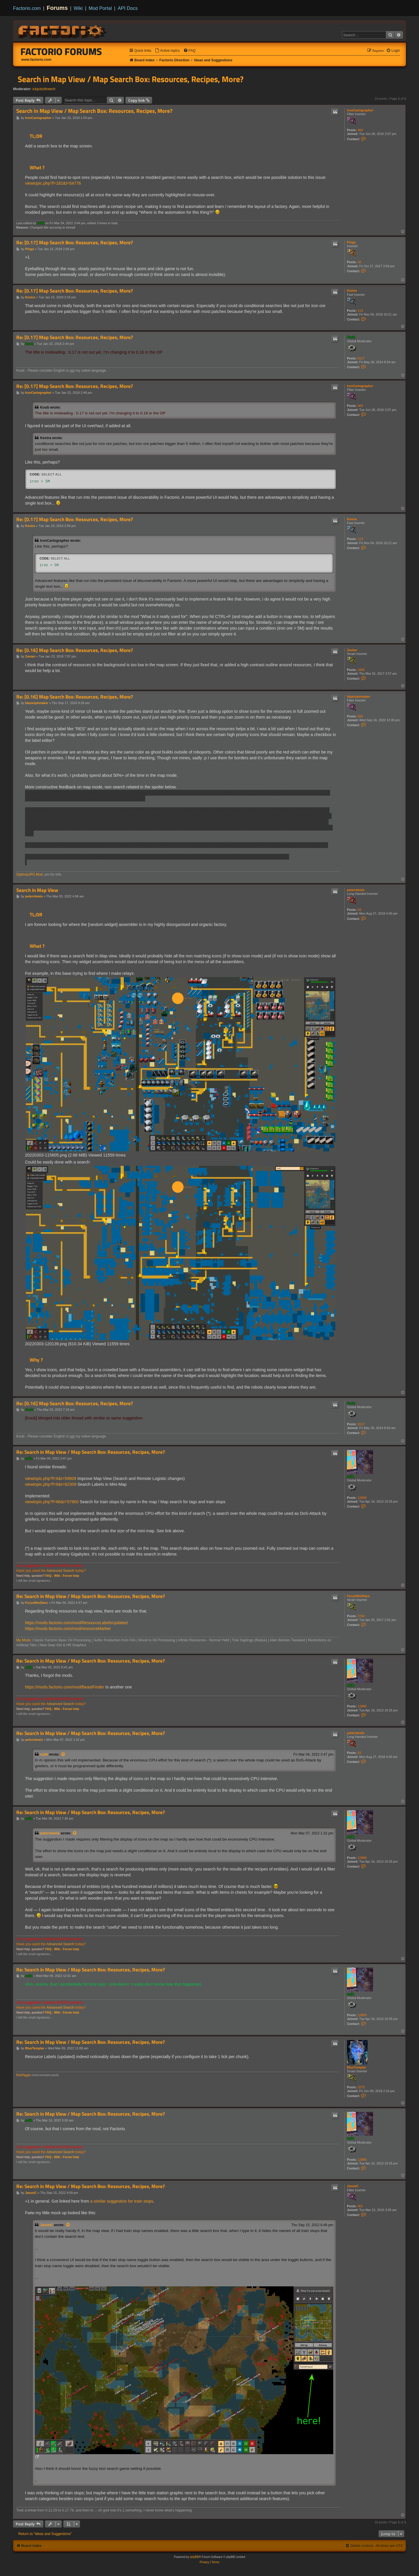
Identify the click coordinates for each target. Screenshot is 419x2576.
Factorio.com (27, 8)
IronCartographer (360, 110)
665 (360, 716)
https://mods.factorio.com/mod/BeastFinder (64, 1687)
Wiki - (58, 1575)
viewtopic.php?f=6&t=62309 (50, 1484)
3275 (361, 2087)
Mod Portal (100, 8)
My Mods (23, 1640)
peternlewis (356, 890)
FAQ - (49, 1575)
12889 (362, 1497)
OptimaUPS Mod (29, 874)
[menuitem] (167, 51)
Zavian (352, 650)
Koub (351, 337)
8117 (361, 358)
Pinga (351, 242)
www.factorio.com (36, 60)
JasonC (353, 2186)
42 (359, 262)
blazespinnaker (358, 696)
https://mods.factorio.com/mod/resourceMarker (68, 1628)
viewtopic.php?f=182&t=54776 (53, 183)
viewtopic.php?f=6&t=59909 (50, 1478)
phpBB (194, 2557)
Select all (51, 474)
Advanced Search (60, 1571)
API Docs (128, 8)
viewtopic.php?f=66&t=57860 (51, 1501)
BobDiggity (23, 2075)
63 (359, 909)
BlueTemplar (356, 2067)
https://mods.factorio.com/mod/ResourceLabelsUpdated (76, 1622)
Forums (57, 8)
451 (360, 2206)
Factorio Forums (61, 51)
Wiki (78, 8)
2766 (361, 1616)
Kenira (352, 290)
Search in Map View (37, 890)
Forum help (71, 1575)
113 (360, 310)
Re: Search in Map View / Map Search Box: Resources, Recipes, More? (90, 1452)
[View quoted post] (63, 1754)
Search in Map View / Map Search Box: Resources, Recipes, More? (130, 79)
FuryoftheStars (358, 1596)
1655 (361, 669)
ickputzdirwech (44, 89)
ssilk (40, 223)
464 (360, 130)
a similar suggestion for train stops (121, 2201)
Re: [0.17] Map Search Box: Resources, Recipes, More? (74, 243)
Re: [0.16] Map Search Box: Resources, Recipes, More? (74, 650)
